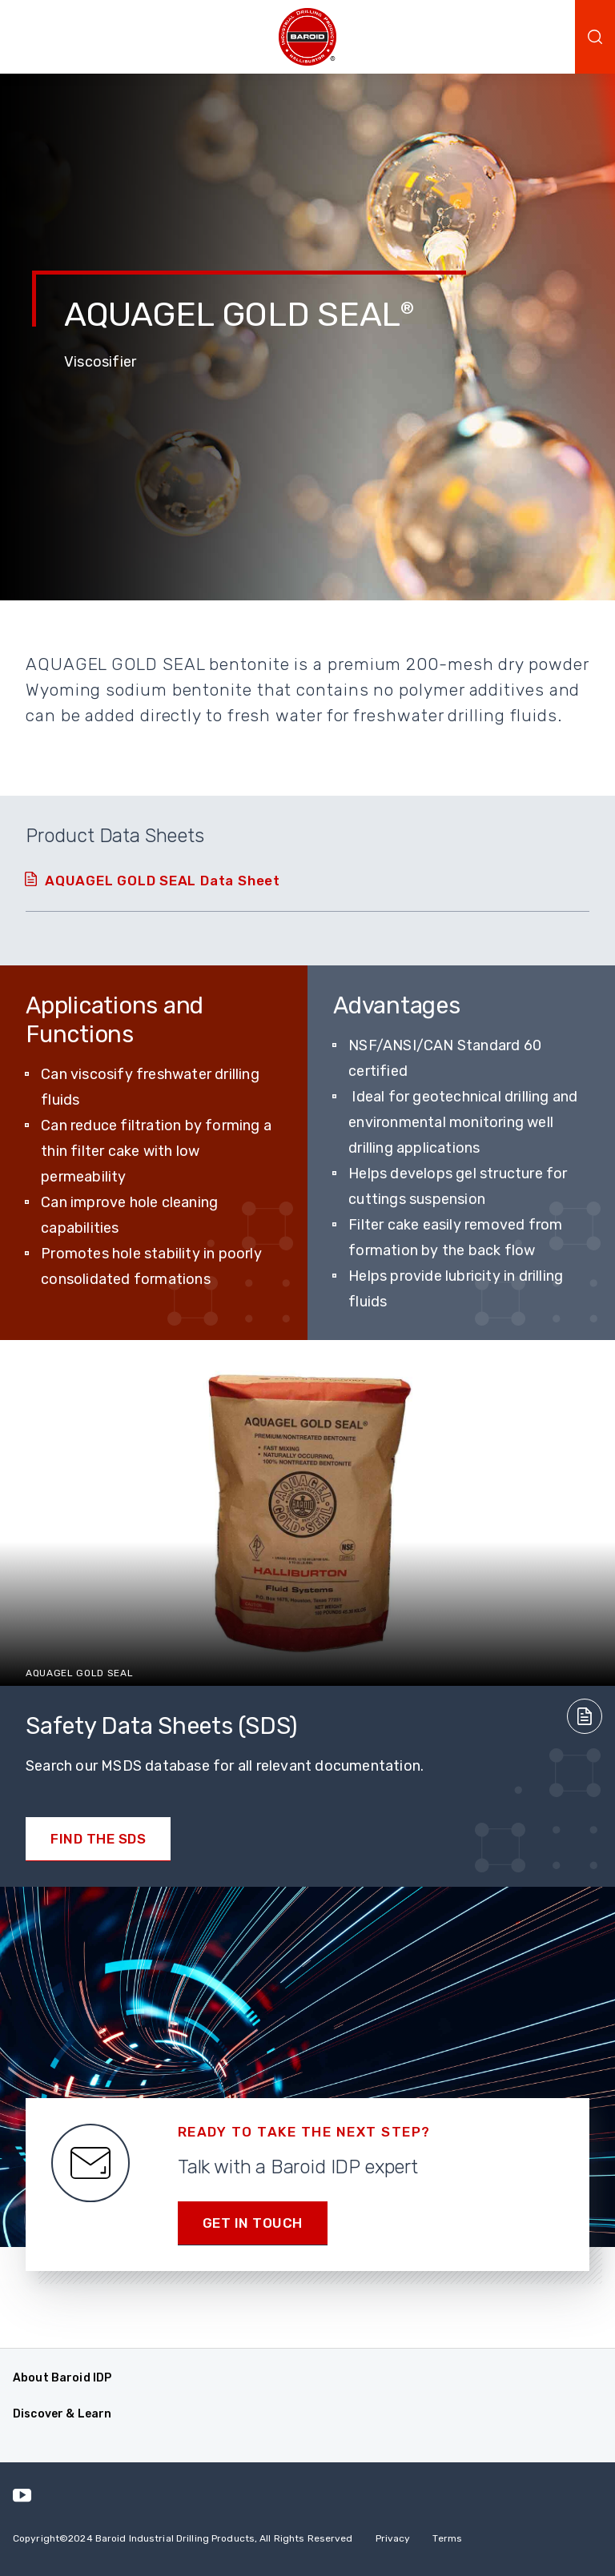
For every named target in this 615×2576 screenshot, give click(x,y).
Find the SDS (98, 1839)
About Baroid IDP (62, 2378)
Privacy (393, 2538)
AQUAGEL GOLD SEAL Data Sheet (162, 881)
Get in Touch (253, 2223)
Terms (447, 2538)
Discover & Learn (62, 2414)
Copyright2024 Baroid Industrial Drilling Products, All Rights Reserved (183, 2538)
